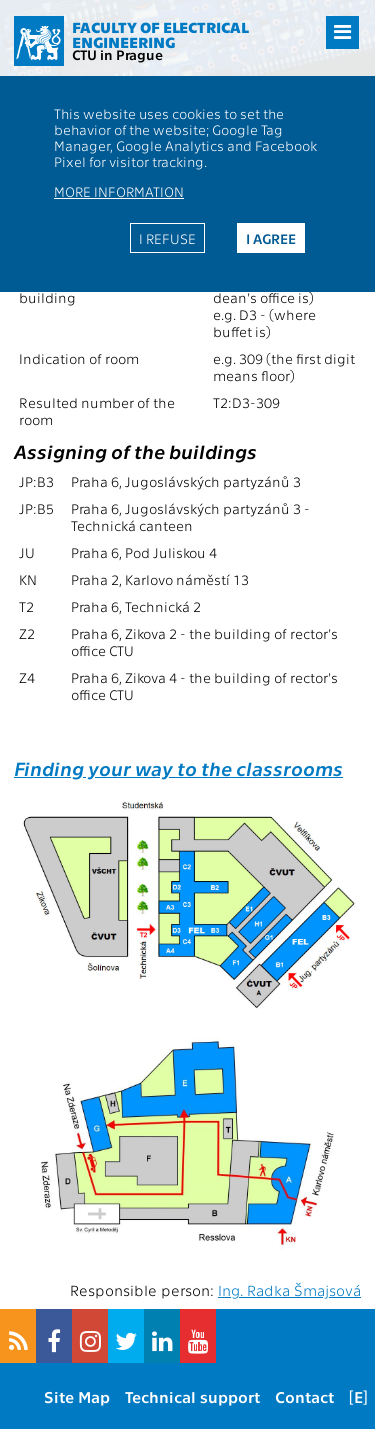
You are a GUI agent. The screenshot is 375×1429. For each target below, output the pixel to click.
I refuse (167, 238)
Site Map (77, 1396)
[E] (358, 1396)
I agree (271, 238)
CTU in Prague (117, 54)
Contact (304, 1396)
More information (119, 191)
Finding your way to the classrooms (178, 767)
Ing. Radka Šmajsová (289, 1290)
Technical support (192, 1396)
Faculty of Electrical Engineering (160, 34)
